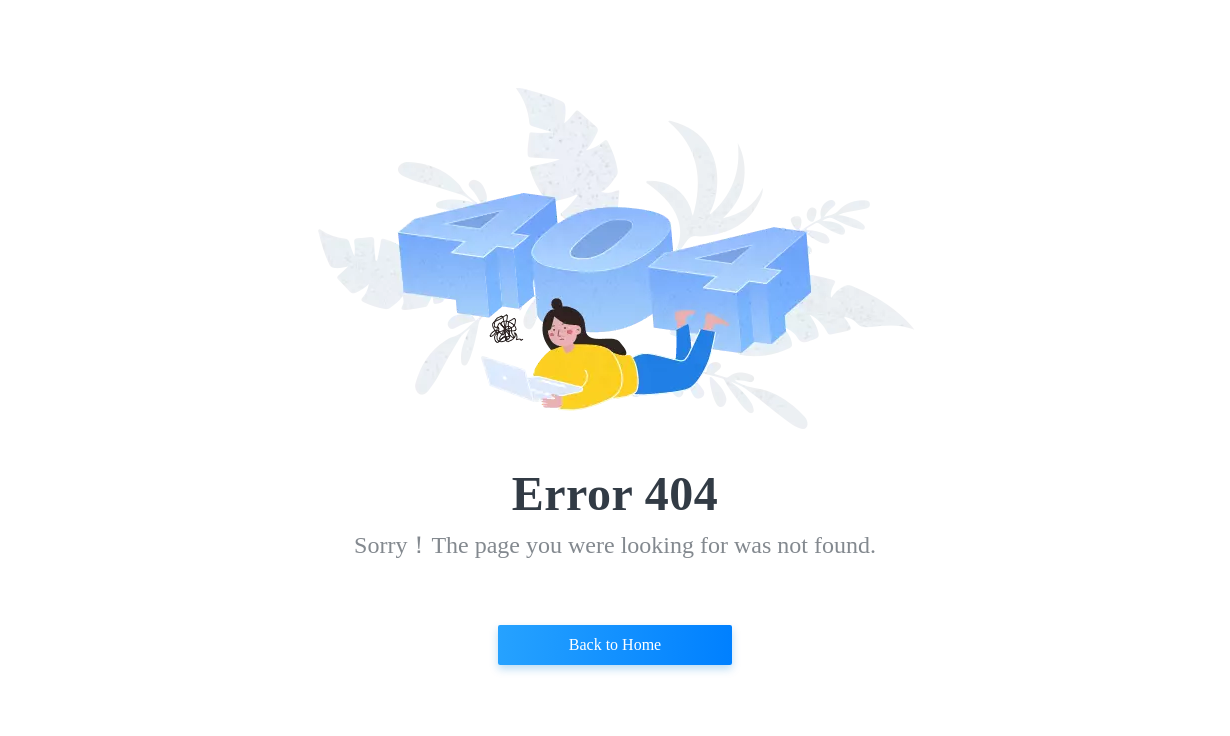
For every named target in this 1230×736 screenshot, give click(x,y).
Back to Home (615, 644)
